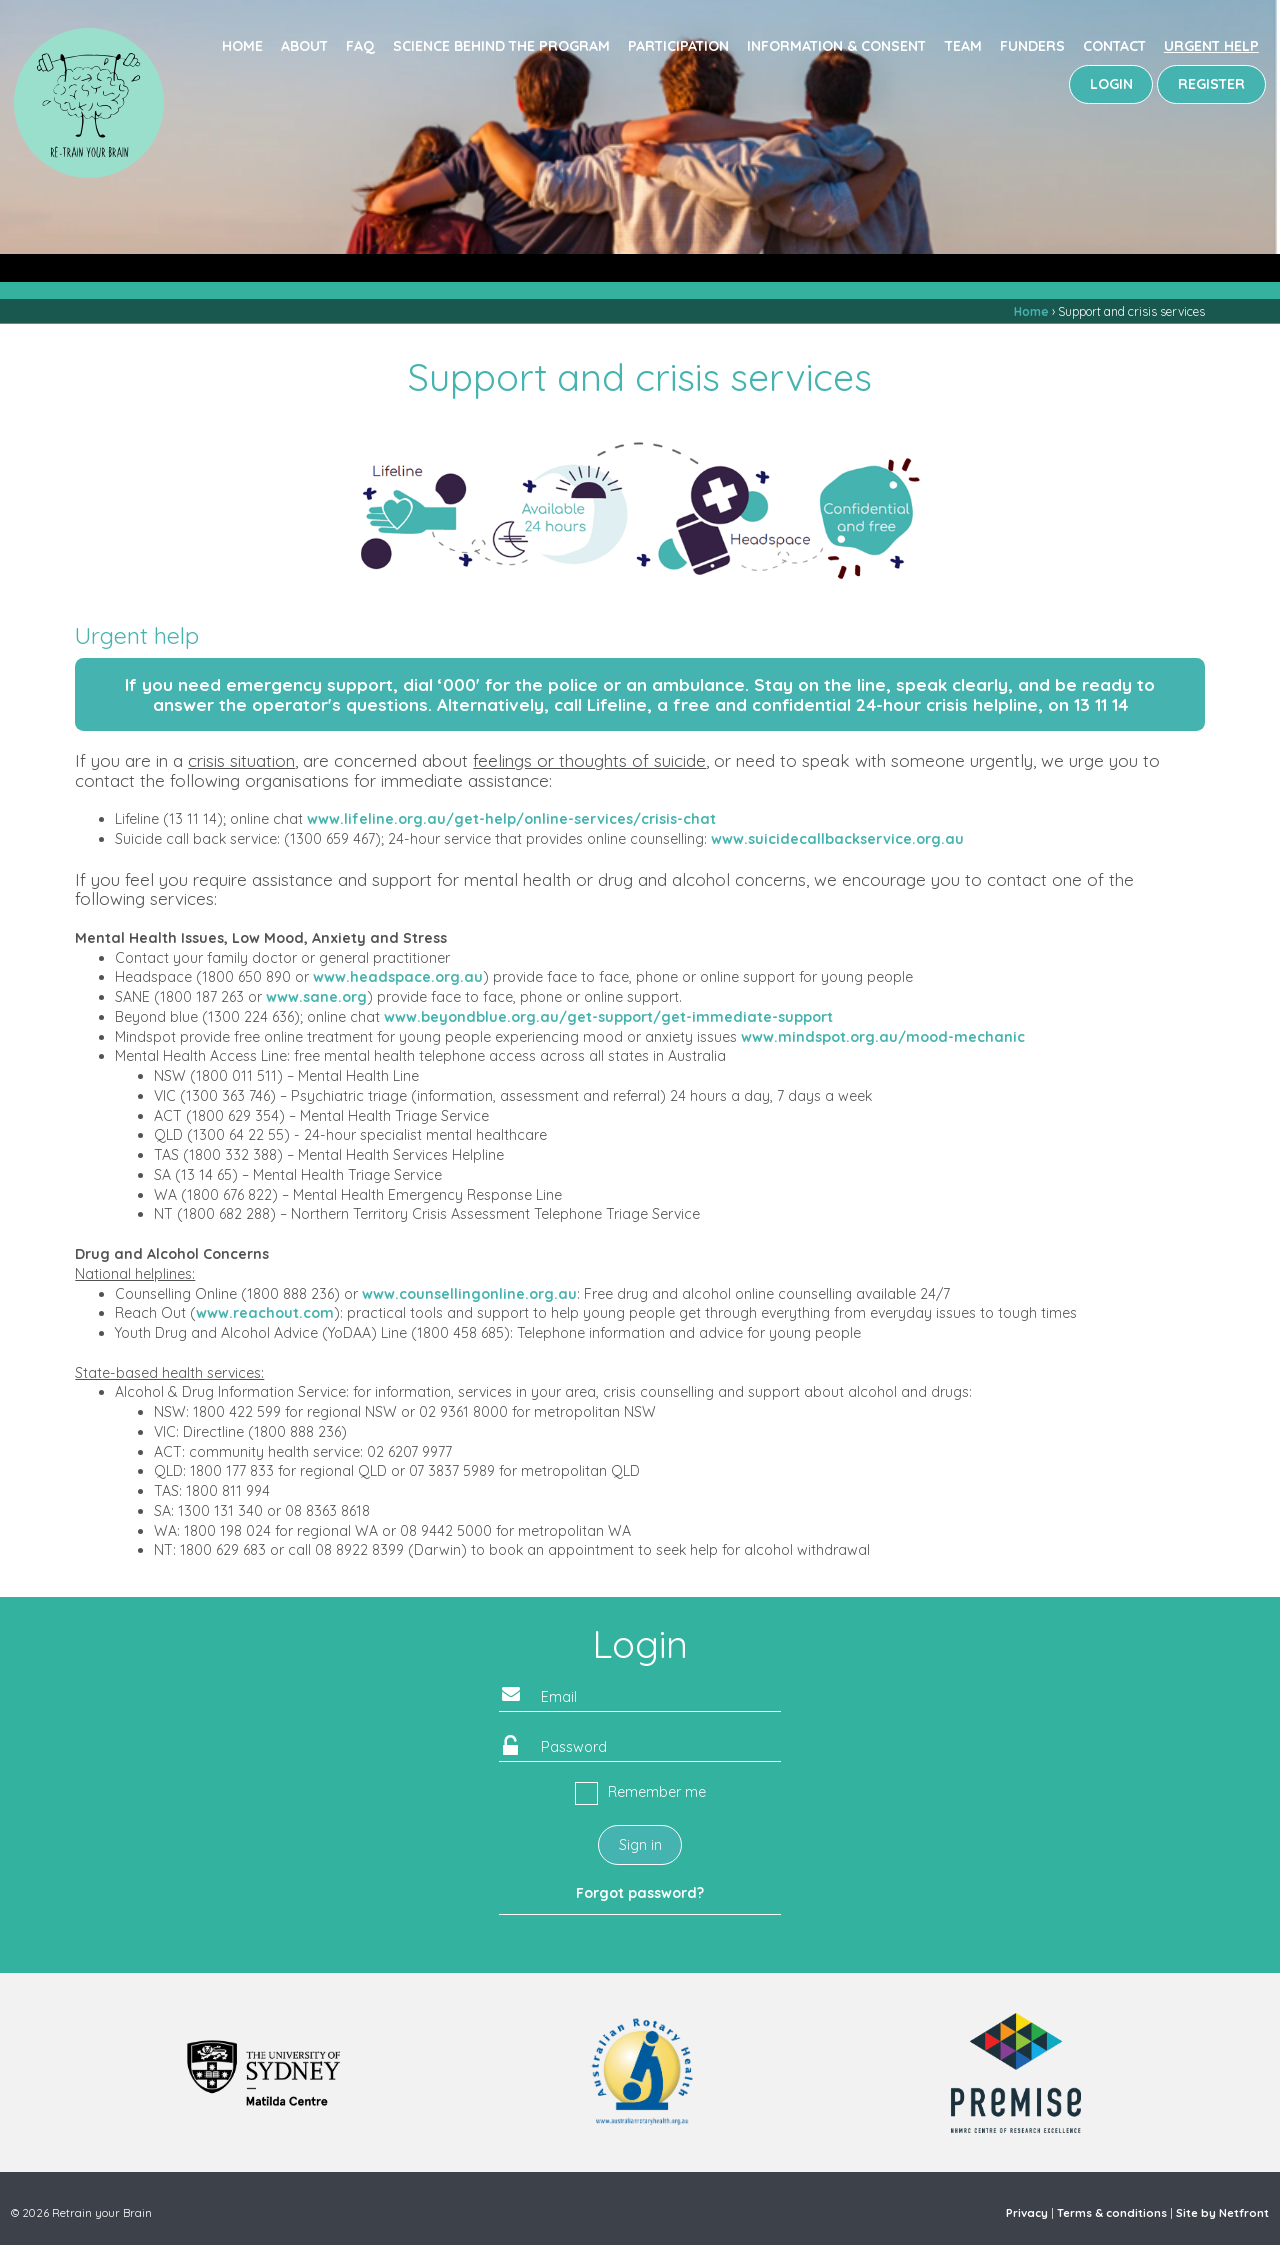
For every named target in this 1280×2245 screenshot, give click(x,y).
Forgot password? (640, 1893)
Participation (678, 46)
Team (963, 46)
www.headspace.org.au (398, 977)
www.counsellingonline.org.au (469, 1294)
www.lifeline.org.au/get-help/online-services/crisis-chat (511, 819)
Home (242, 46)
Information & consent (836, 46)
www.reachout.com (265, 1313)
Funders (1032, 46)
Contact (1114, 46)
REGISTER (1211, 84)
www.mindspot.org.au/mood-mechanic (883, 1037)
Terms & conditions (1112, 2213)
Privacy (1027, 2213)
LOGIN (1111, 84)
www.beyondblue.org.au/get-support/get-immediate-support (608, 1017)
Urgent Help (1211, 46)
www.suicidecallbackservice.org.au (837, 839)
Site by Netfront (1222, 2213)
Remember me (657, 1792)
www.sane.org (316, 997)
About (304, 46)
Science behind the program (501, 46)
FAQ (360, 46)
